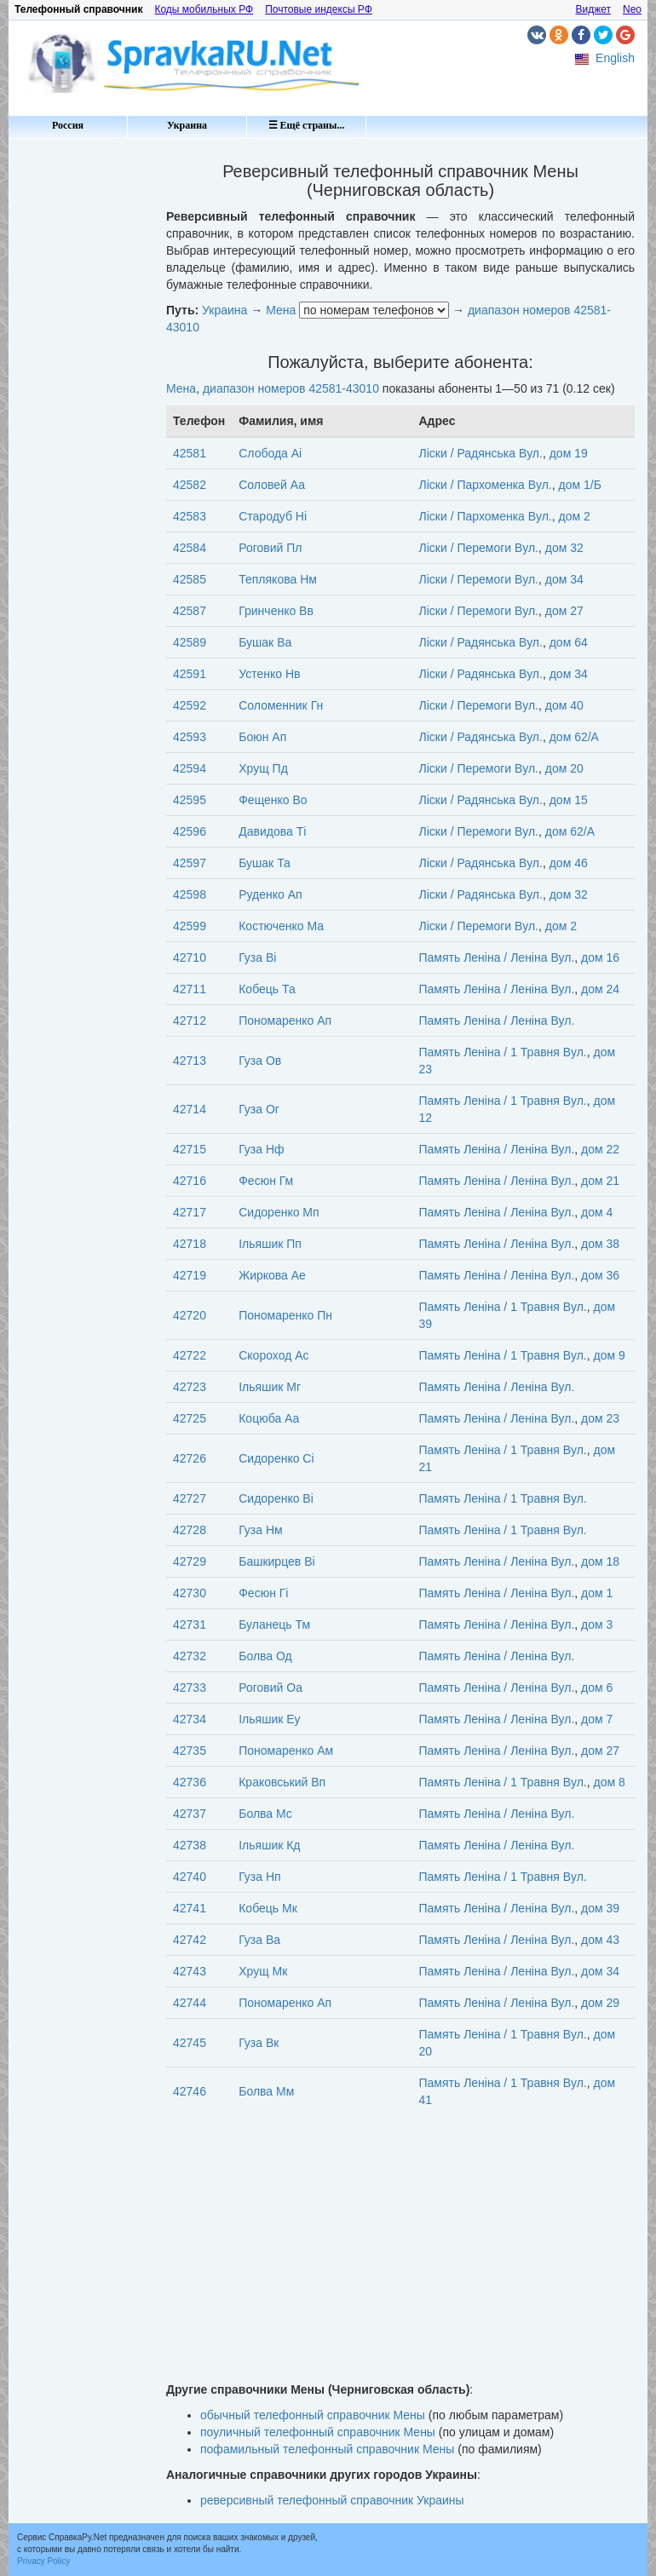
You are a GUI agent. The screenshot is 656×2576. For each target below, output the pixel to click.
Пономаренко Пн (285, 1315)
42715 (189, 1149)
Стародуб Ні (273, 516)
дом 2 (574, 516)
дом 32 (564, 548)
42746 (189, 2091)
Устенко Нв (269, 674)
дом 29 (600, 2003)
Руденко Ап (270, 894)
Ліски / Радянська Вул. (481, 453)
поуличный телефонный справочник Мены (317, 2432)
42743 (189, 1971)
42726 (189, 1458)
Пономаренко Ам (286, 1750)
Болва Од (265, 1656)
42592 (189, 705)
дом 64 (569, 642)
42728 (189, 1530)
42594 (189, 768)
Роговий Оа (270, 1687)
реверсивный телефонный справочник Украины (332, 2500)
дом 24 (600, 989)
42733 (189, 1687)
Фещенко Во (273, 800)
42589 (189, 642)
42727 (189, 1498)
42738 (189, 1845)
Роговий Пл (270, 548)
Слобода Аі (270, 453)
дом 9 (609, 1355)
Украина (187, 125)
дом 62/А (574, 737)
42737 (189, 1813)
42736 (189, 1782)
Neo (632, 9)
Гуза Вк (259, 2043)
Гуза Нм (260, 1530)
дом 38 (600, 1244)
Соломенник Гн (281, 705)
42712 (189, 1020)
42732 (189, 1656)
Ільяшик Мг (270, 1387)
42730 (189, 1593)
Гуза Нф (261, 1149)
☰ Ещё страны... (306, 125)
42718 (189, 1244)
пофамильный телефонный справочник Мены (327, 2449)
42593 (189, 737)
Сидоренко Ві (276, 1498)
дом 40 (564, 705)
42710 (189, 957)
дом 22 (600, 1149)
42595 (189, 800)
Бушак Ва (265, 642)
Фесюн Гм (266, 1180)
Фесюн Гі (263, 1593)
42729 (189, 1561)
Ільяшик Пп (270, 1244)
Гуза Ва (259, 1939)
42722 (189, 1355)
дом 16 (600, 957)
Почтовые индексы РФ (318, 9)
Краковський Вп (282, 1782)
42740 (189, 1876)
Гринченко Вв (276, 611)
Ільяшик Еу (269, 1719)
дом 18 (600, 1561)
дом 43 (600, 1939)
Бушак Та (265, 863)
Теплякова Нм (278, 579)
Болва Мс (265, 1813)
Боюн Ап (262, 737)
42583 (189, 516)
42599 (189, 926)
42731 (189, 1624)
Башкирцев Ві (276, 1561)
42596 (189, 831)
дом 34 (564, 579)
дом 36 (600, 1275)
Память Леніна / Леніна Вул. (497, 957)
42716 (189, 1180)
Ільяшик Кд (269, 1845)
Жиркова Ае (272, 1275)
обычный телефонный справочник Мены (312, 2415)
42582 (189, 485)
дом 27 (564, 611)
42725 (189, 1418)
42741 (189, 1908)
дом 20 (564, 768)
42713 (189, 1060)
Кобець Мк (268, 1908)
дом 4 (597, 1212)
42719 (189, 1275)
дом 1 (597, 1593)
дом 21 (600, 1180)
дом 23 (600, 1418)
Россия (67, 125)
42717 (189, 1212)
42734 (189, 1719)
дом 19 (569, 453)
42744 (189, 2003)
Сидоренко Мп (279, 1212)
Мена (281, 310)
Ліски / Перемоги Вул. (479, 548)
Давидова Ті (272, 831)
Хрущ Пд (263, 768)
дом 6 (597, 1687)
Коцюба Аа (269, 1418)
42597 (189, 863)
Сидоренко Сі (276, 1458)
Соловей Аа (272, 485)
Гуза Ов (260, 1060)
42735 (189, 1750)
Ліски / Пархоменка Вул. (485, 485)
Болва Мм (266, 2091)
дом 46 (569, 863)
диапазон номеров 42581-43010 (291, 388)
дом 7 (597, 1719)
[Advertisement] (81, 400)
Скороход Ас (273, 1355)
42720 (189, 1315)
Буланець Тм (274, 1624)
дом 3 (597, 1624)
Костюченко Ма (281, 926)
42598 (189, 894)
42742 (189, 1939)
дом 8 (609, 1782)
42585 (189, 579)
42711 (189, 989)
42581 (189, 453)
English (615, 58)
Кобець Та (267, 989)
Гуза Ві (257, 957)
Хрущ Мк (263, 1971)
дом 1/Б (579, 485)
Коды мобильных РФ (203, 9)
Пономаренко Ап (285, 1020)
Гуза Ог (259, 1109)
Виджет (593, 9)
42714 (189, 1109)
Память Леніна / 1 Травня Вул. (503, 1052)
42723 (189, 1387)
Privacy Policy (43, 2561)
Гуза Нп (259, 1876)
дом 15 (569, 800)
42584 (189, 548)
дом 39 (600, 1908)
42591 (189, 674)
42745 (189, 2043)
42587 (189, 611)
